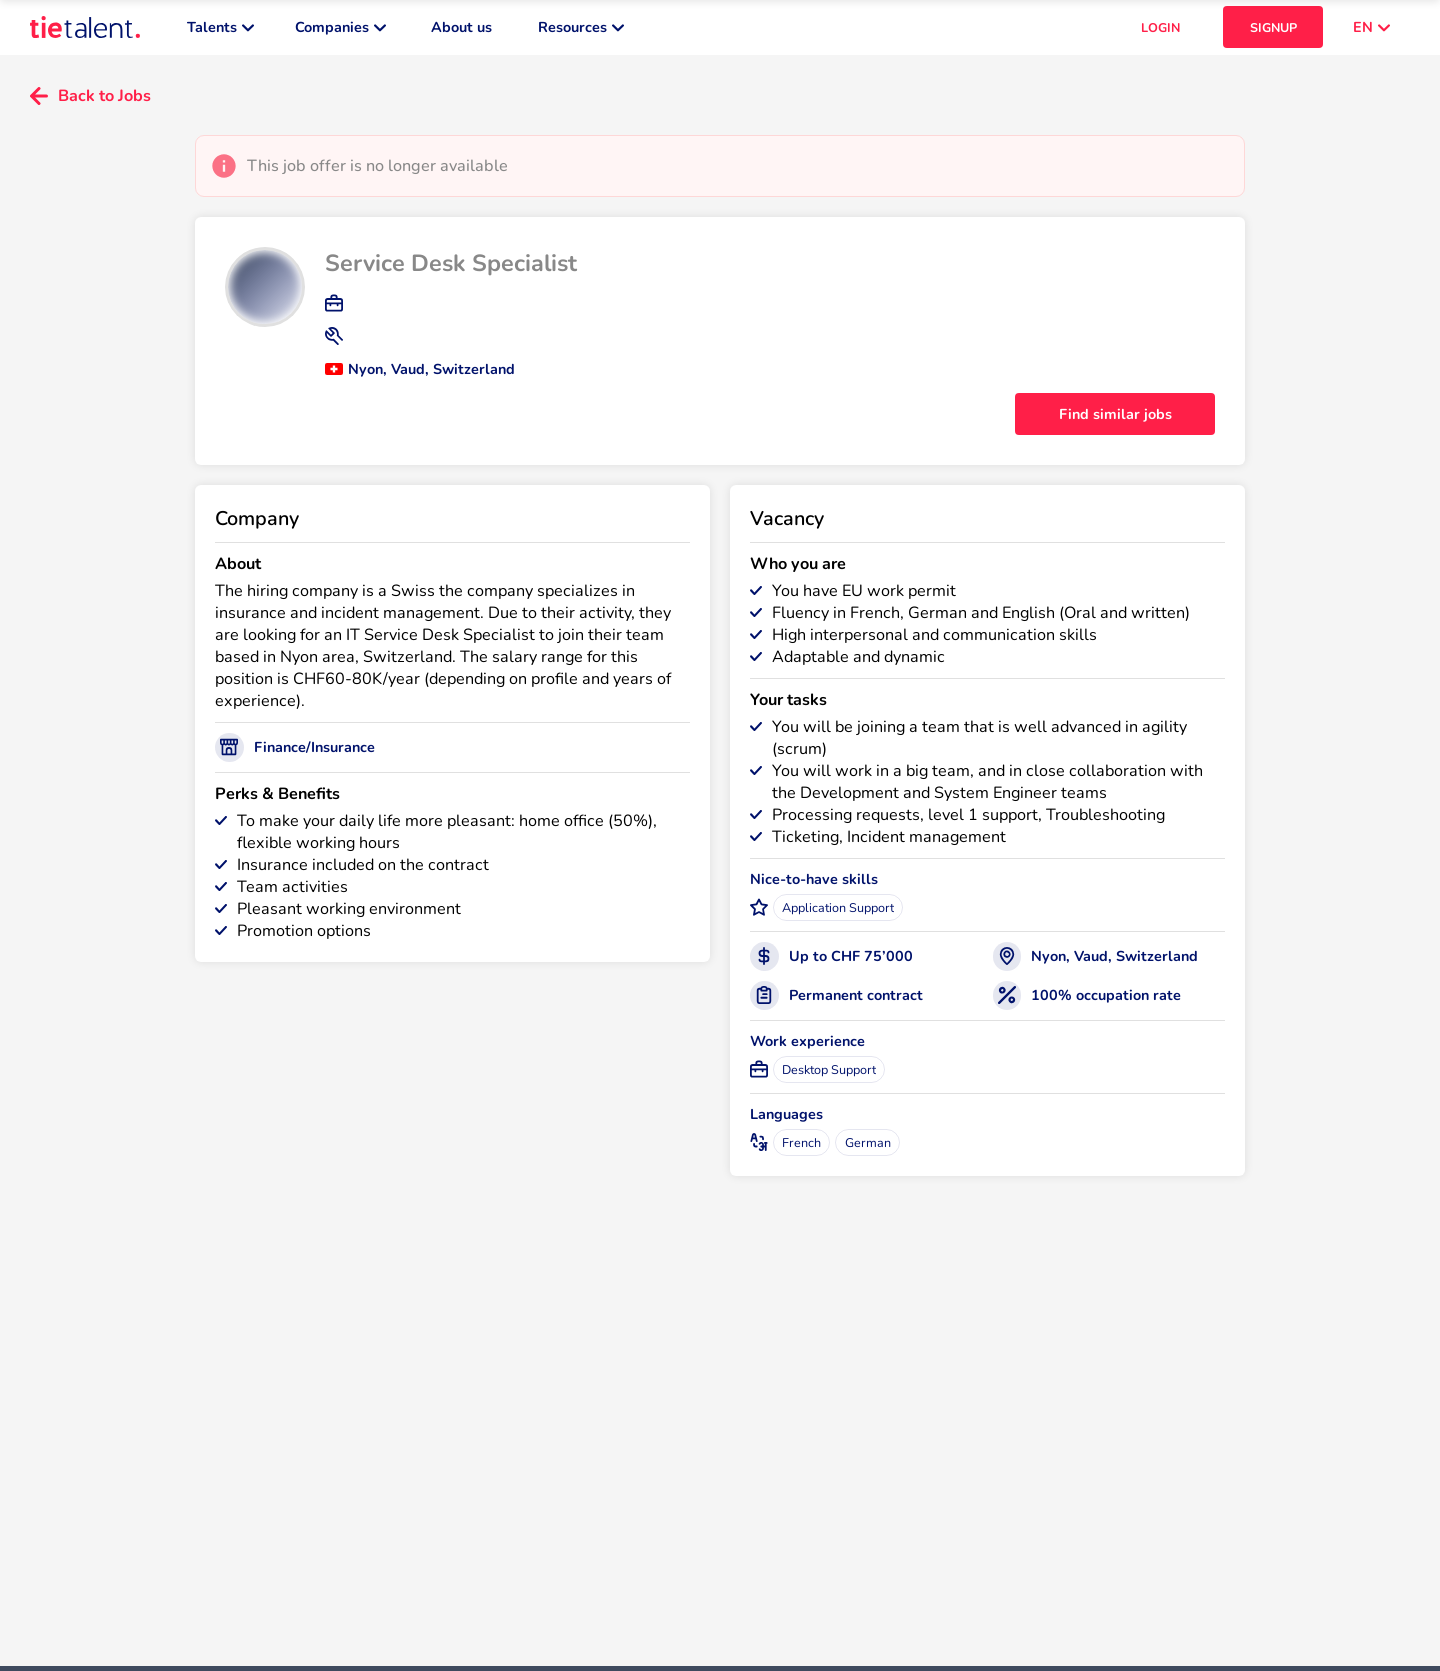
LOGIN (1160, 30)
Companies (340, 30)
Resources (581, 30)
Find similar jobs (1115, 419)
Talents (220, 30)
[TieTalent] (85, 30)
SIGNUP (1273, 30)
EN (1371, 30)
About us (461, 30)
